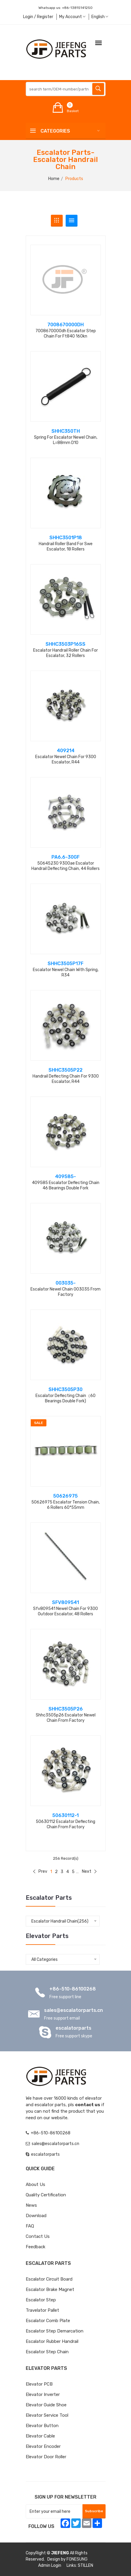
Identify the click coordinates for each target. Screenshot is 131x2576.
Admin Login (49, 2565)
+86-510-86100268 (72, 1989)
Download (36, 2215)
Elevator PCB (39, 2384)
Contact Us (38, 2236)
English (99, 16)
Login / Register (38, 16)
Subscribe (94, 2511)
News (31, 2205)
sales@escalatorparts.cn (73, 2010)
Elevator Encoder (43, 2446)
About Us (35, 2184)
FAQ (30, 2226)
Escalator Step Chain (47, 2351)
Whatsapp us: (65, 8)
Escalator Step (41, 2300)
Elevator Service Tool (47, 2415)
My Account (72, 16)
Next (89, 1871)
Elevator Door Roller (46, 2456)
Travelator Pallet (42, 2310)
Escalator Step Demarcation (54, 2331)
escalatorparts (73, 2028)
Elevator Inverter (43, 2394)
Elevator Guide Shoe (46, 2405)
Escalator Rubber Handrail (52, 2341)
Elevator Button (42, 2425)
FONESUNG (77, 2559)
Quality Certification (46, 2195)
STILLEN (85, 2565)
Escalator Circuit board (49, 2279)
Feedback (35, 2246)
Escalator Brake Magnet (50, 2289)
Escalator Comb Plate (48, 2320)
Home (53, 178)
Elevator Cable (40, 2436)
